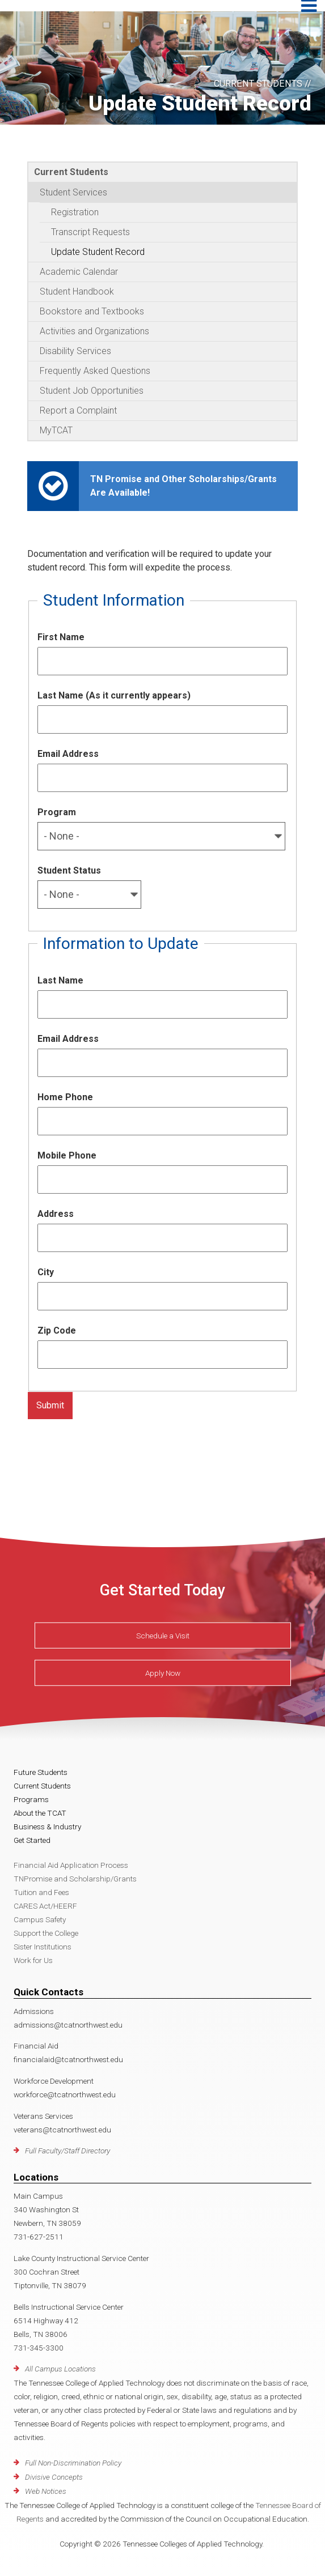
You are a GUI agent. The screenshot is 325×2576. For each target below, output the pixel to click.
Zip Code (56, 1330)
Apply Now (162, 1672)
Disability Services (75, 351)
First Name (61, 637)
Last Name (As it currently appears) (114, 695)
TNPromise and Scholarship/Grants (75, 1878)
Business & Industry (47, 1826)
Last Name (60, 980)
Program (56, 812)
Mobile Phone (66, 1155)
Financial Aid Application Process (71, 1865)
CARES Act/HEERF (45, 1905)
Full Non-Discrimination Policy (73, 2462)
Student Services (73, 192)
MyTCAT (56, 430)
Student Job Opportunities (91, 390)
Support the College (46, 1933)
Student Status (69, 870)
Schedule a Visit (162, 1635)
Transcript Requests (90, 232)
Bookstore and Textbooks (92, 311)
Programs (31, 1799)
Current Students (71, 172)
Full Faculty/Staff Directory (67, 2150)
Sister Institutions (42, 1946)
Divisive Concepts (54, 2476)
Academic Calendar (79, 271)
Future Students (40, 1772)
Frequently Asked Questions (95, 370)
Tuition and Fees (41, 1892)
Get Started (32, 1840)
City (45, 1272)
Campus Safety (40, 1919)
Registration (75, 212)
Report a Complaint (78, 410)
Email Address (68, 753)
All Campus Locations (60, 2368)
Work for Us (33, 1960)
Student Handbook (77, 291)
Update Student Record (98, 251)
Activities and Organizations (94, 331)
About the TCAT (40, 1812)
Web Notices (45, 2491)
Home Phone (65, 1097)
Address (55, 1213)
